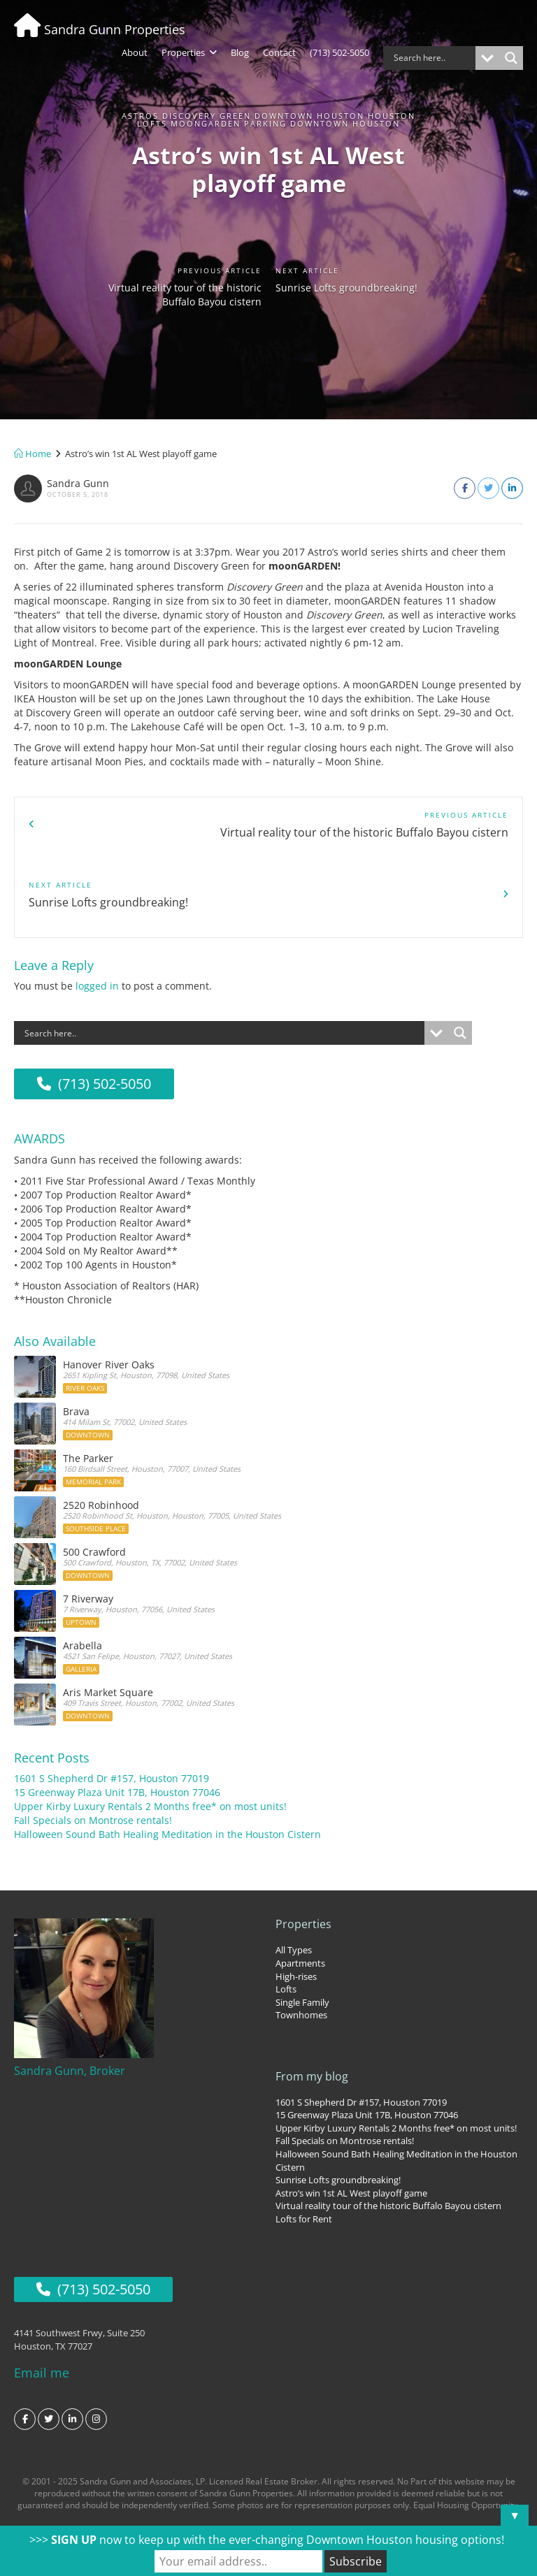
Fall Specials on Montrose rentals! (93, 1747)
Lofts (285, 1916)
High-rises (296, 1903)
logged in (97, 915)
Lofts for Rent (303, 2146)
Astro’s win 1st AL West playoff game (351, 2120)
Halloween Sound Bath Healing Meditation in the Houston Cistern (167, 1761)
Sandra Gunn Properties (99, 29)
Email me (41, 2297)
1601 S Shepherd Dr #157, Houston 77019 (111, 1705)
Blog (240, 52)
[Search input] (433, 58)
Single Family (302, 1929)
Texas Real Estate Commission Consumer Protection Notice (143, 2453)
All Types (293, 1877)
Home (32, 453)
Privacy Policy (269, 2485)
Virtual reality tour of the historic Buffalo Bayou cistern (195, 306)
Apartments (300, 1890)
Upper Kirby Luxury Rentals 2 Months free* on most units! (150, 1733)
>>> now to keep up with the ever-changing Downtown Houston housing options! (266, 2539)
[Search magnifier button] (511, 58)
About (135, 52)
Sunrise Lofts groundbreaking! (320, 297)
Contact (279, 52)
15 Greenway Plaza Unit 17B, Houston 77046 (117, 1719)
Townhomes (301, 1942)
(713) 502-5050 (339, 52)
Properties (189, 52)
